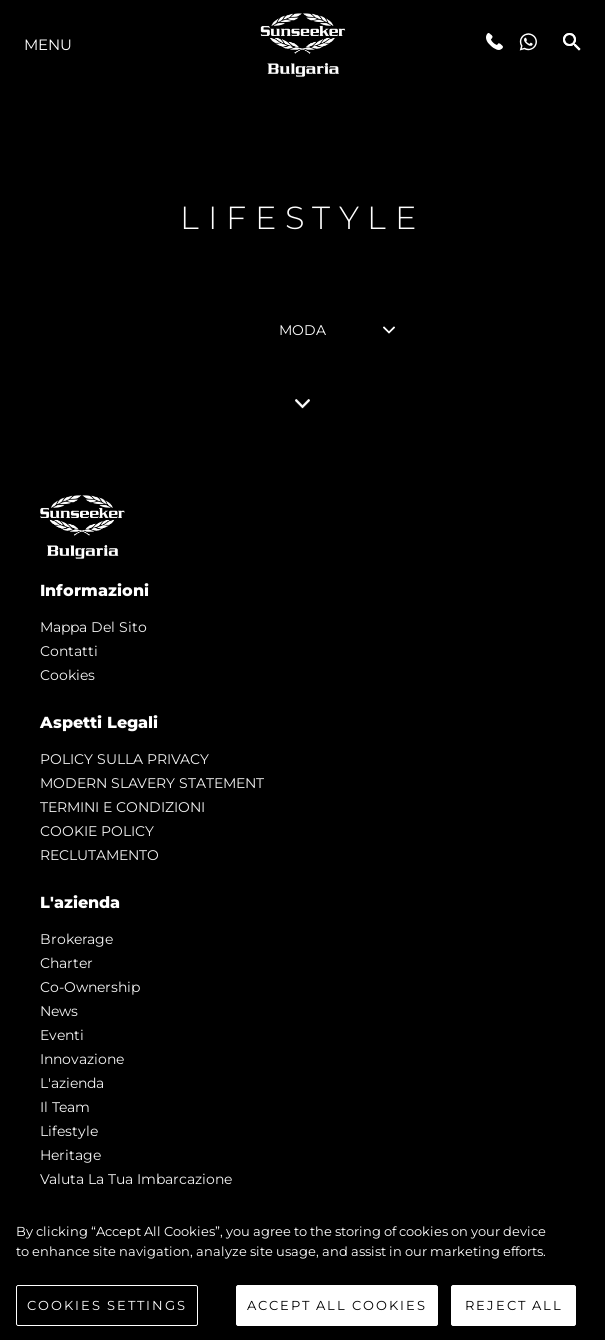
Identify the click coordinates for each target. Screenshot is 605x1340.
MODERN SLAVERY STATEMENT (152, 783)
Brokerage (76, 939)
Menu (48, 44)
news (59, 1011)
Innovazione (82, 1059)
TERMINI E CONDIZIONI (122, 807)
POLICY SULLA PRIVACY (124, 759)
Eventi (62, 1035)
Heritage (70, 1155)
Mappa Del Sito (93, 627)
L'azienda (72, 1083)
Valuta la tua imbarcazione (136, 1179)
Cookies (67, 675)
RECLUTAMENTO (99, 855)
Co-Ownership (90, 987)
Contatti (69, 651)
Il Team (65, 1107)
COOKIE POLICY (97, 831)
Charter (66, 963)
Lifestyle (69, 1131)
